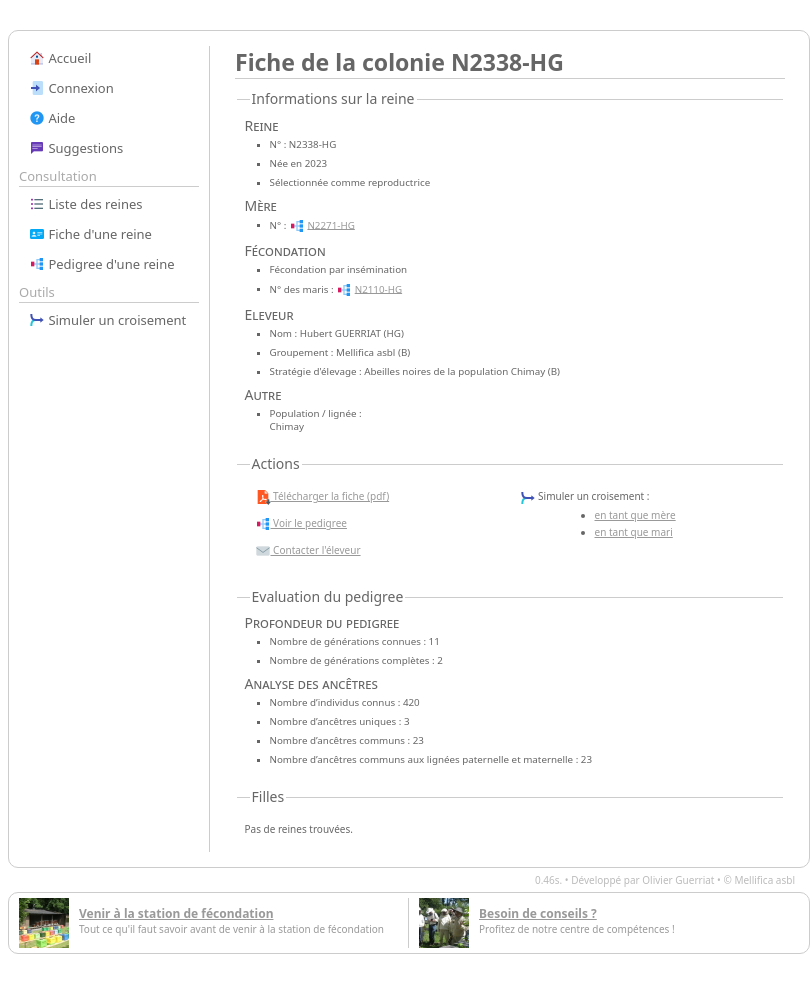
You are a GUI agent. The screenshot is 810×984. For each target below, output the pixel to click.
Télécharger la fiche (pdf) (322, 497)
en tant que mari (634, 532)
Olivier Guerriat (678, 880)
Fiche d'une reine (90, 234)
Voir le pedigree (301, 524)
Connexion (71, 88)
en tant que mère (635, 515)
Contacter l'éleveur (308, 551)
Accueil (60, 58)
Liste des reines (86, 204)
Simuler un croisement (107, 320)
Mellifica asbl (764, 880)
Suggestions (76, 148)
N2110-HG (378, 288)
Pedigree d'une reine (102, 264)
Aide (52, 118)
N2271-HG (330, 224)
